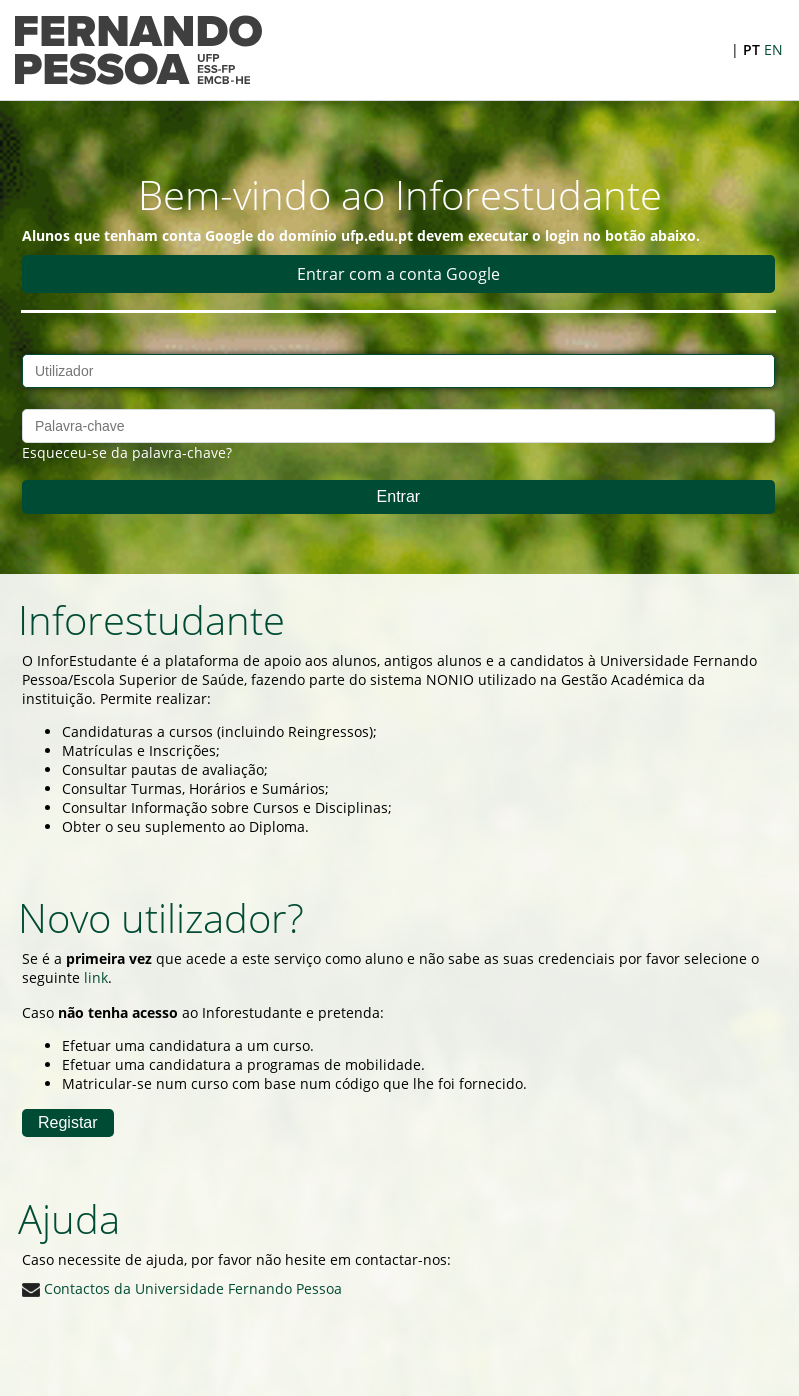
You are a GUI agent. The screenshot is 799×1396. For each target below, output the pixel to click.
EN (773, 49)
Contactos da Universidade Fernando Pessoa (182, 1288)
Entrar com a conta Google (398, 274)
